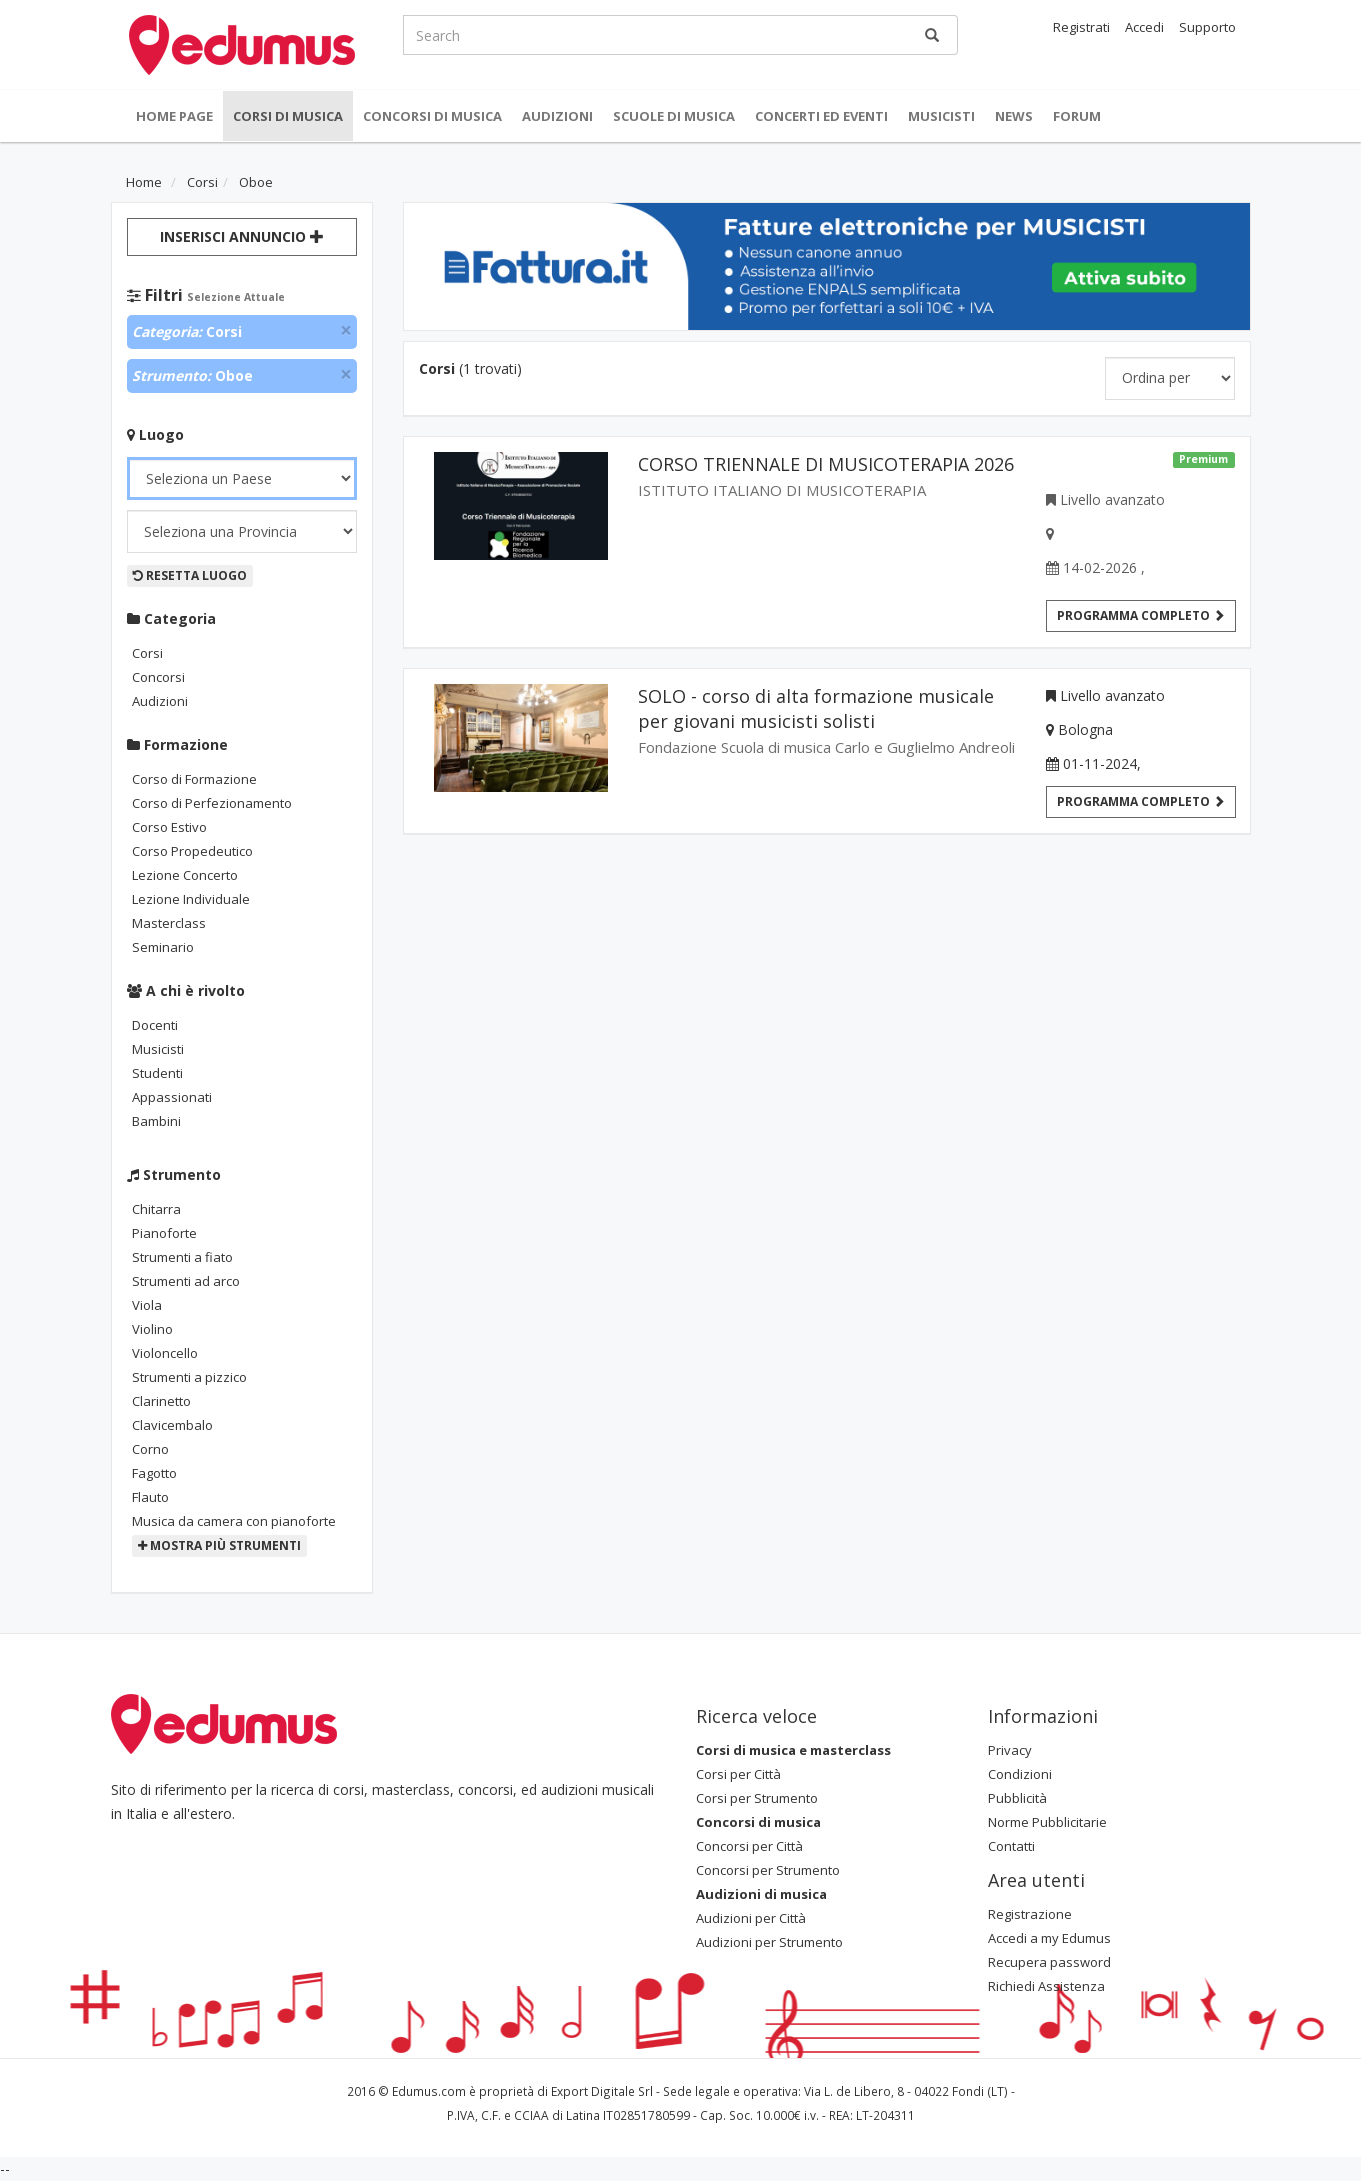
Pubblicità (1017, 1798)
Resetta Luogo (190, 575)
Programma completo (1141, 615)
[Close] (346, 330)
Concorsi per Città (749, 1846)
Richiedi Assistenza (1046, 1986)
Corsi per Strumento (757, 1798)
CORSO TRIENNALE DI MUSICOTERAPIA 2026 (826, 464)
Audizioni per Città (751, 1918)
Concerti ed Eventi (821, 116)
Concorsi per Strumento (768, 1870)
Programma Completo (1141, 801)
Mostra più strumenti (219, 1545)
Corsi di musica (288, 116)
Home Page (174, 116)
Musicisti (941, 116)
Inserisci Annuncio (242, 236)
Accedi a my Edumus (1049, 1938)
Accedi (1144, 27)
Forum (1077, 116)
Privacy (1010, 1750)
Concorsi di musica (432, 116)
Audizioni (557, 116)
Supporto (1207, 27)
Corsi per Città (738, 1774)
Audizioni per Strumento (769, 1942)
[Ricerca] (932, 35)
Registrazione (1030, 1914)
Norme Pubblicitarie (1047, 1822)
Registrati (1081, 27)
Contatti (1011, 1846)
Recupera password (1049, 1962)
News (1014, 116)
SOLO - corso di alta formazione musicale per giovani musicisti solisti (816, 709)
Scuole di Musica (674, 116)
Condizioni (1020, 1774)
